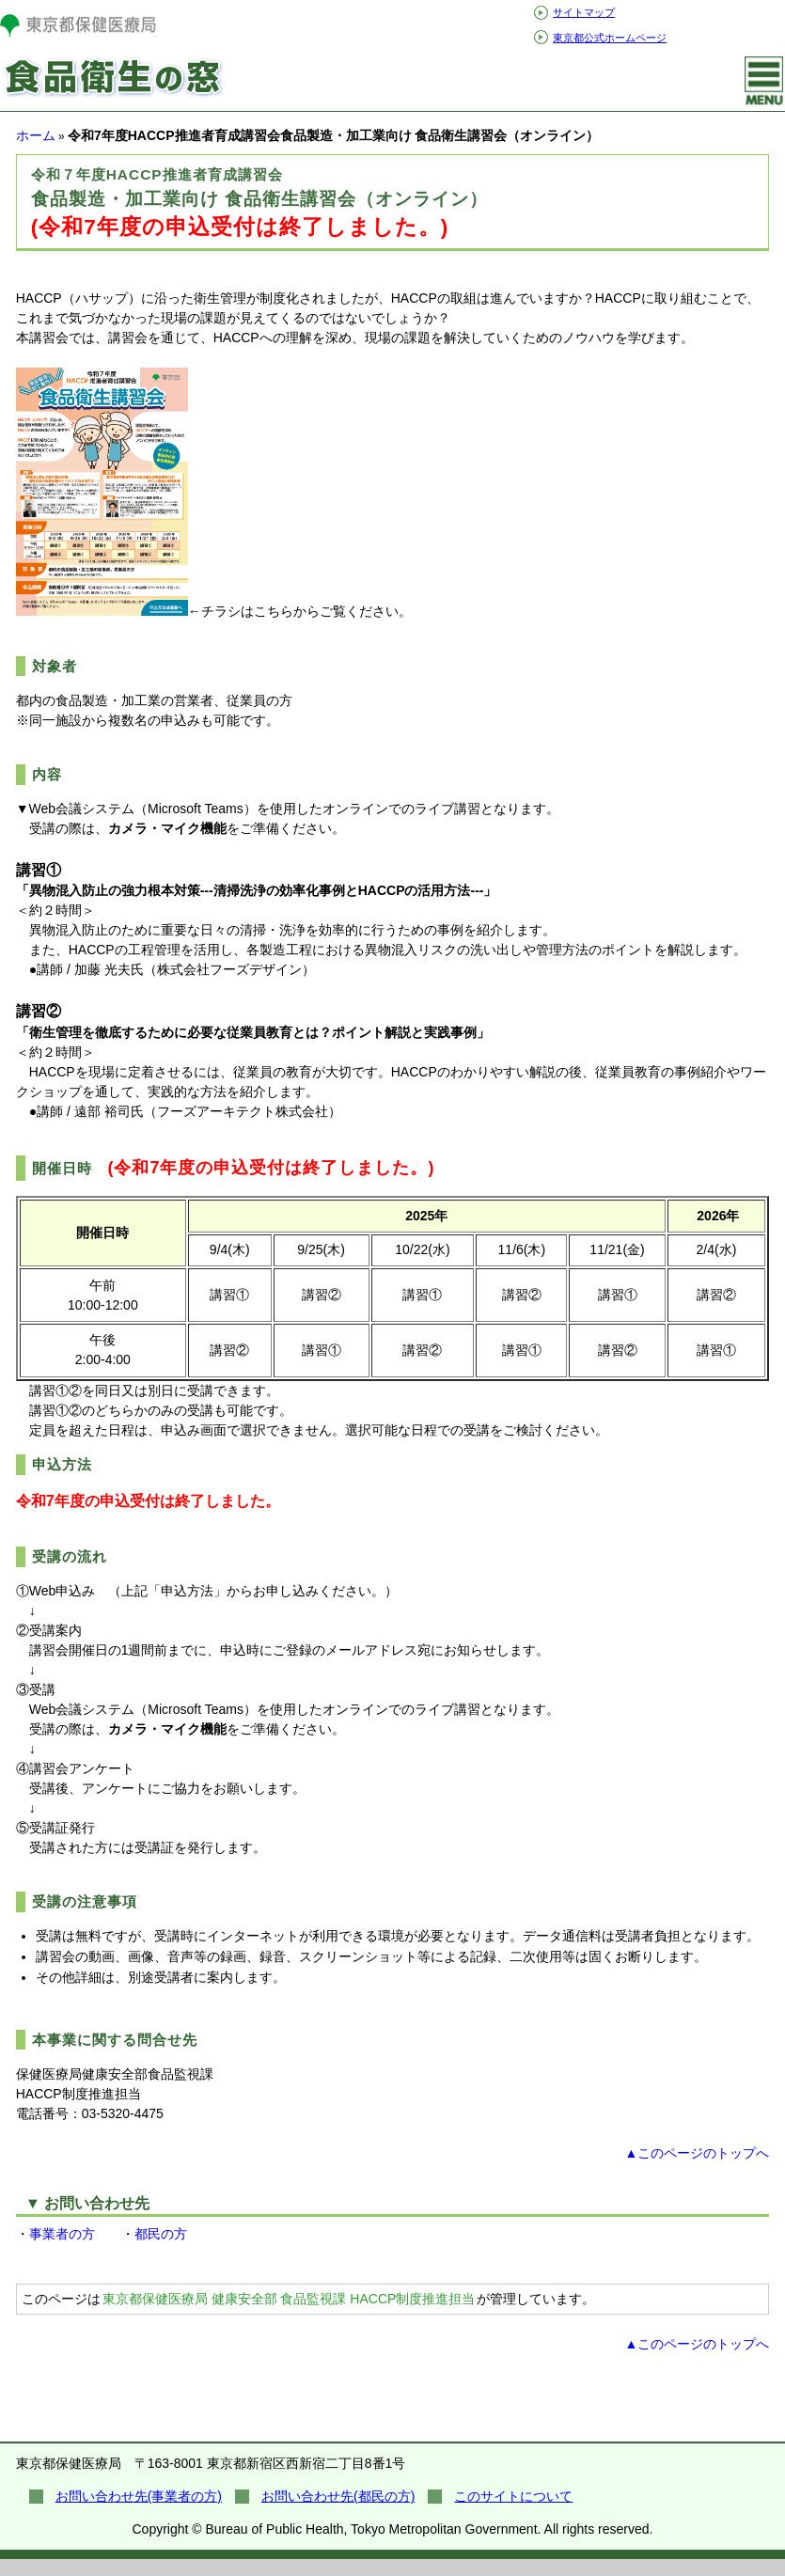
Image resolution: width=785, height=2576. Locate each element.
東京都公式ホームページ (610, 37)
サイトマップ (584, 12)
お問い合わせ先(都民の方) (338, 2496)
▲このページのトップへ (696, 2152)
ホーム (35, 135)
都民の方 (160, 2233)
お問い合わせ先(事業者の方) (138, 2496)
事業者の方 (62, 2233)
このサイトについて (513, 2496)
